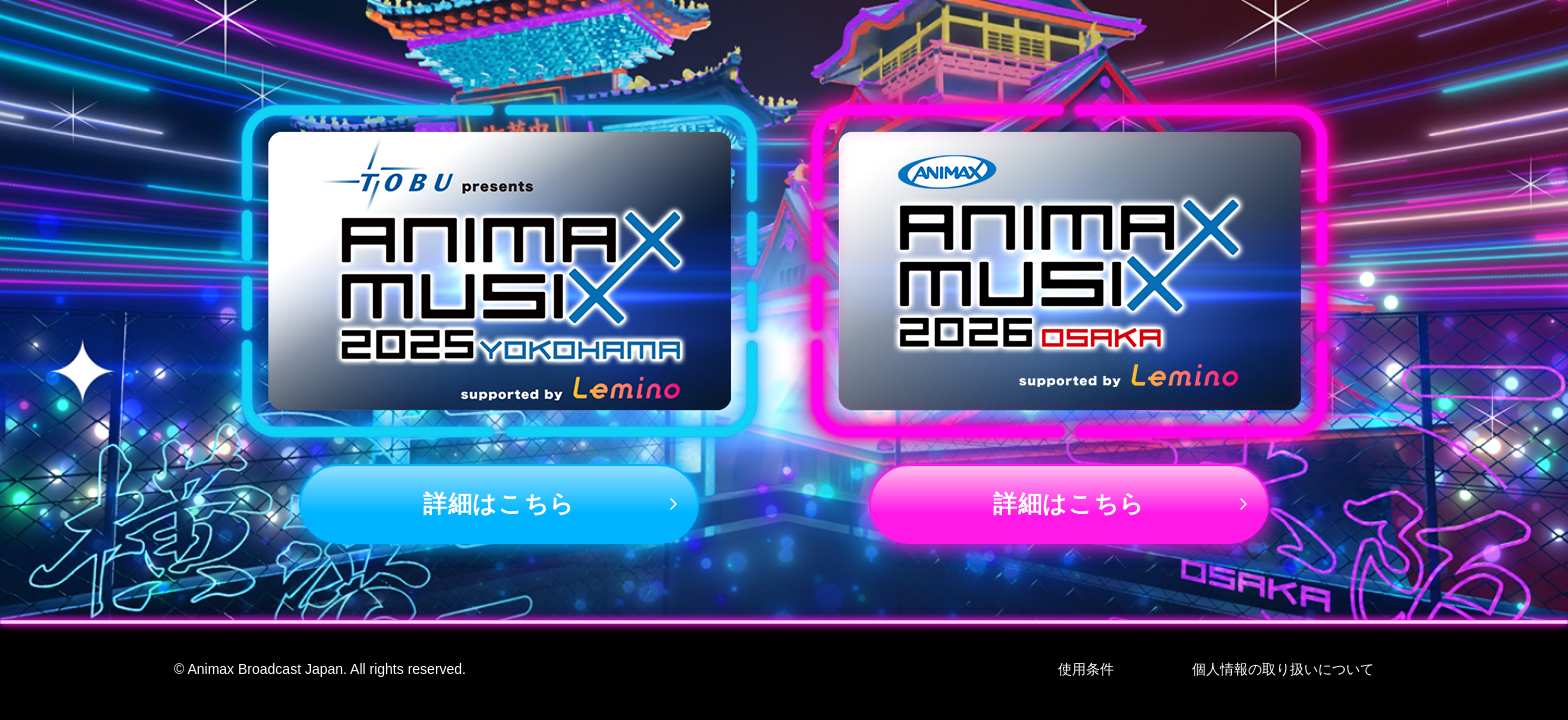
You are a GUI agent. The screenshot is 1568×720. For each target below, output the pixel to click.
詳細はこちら (499, 503)
